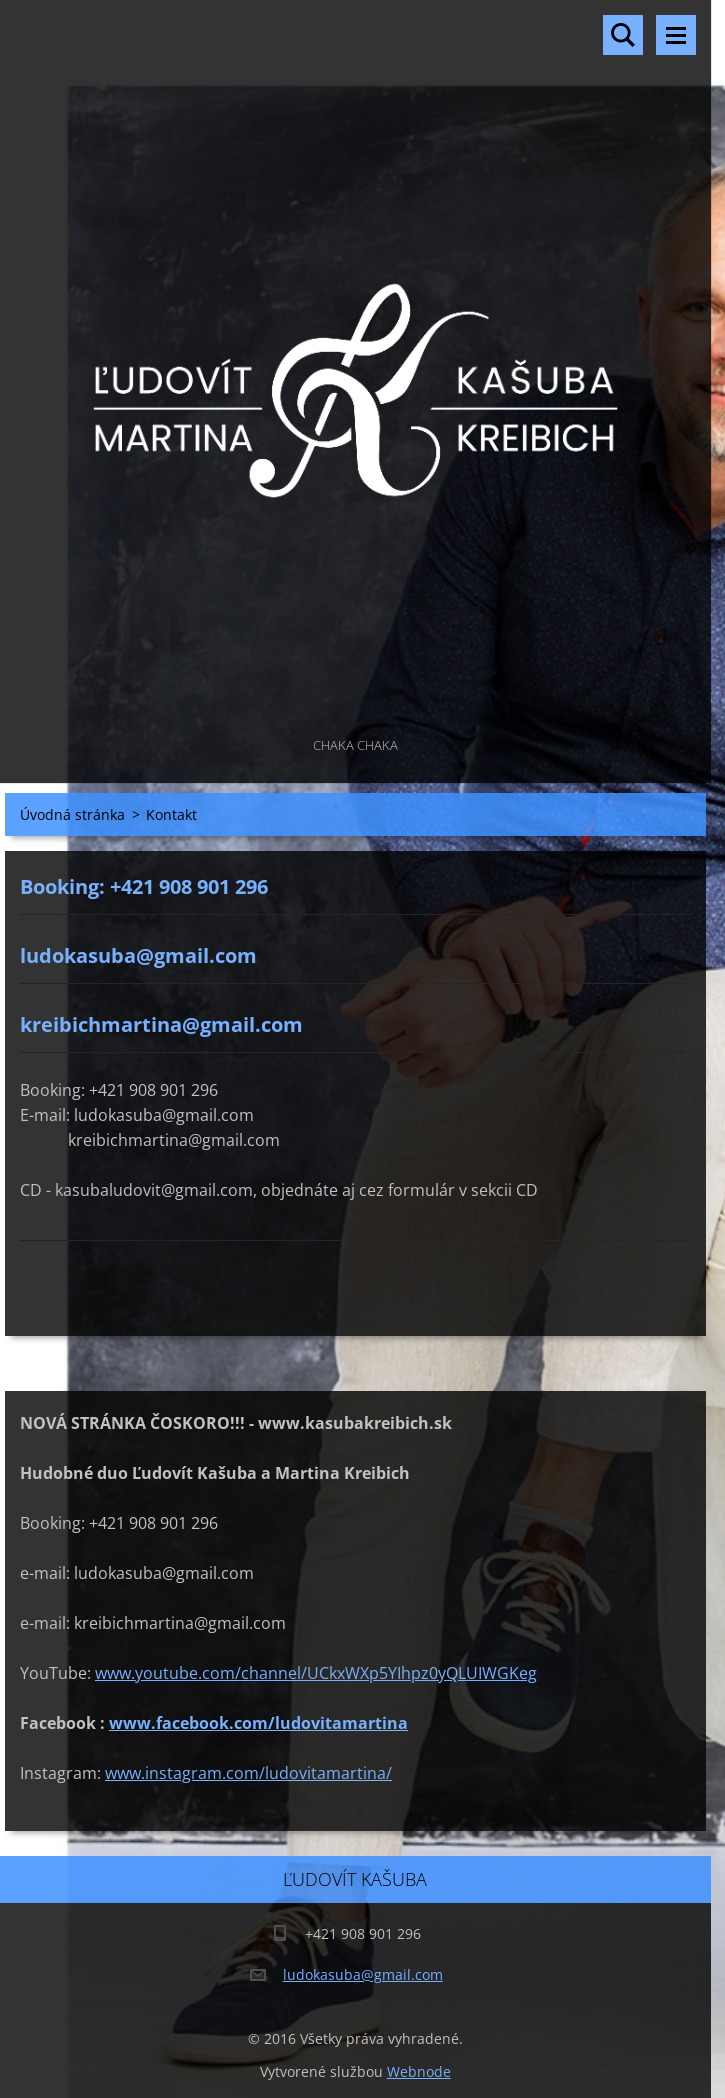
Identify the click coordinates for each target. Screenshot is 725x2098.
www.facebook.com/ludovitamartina (258, 1723)
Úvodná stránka (72, 814)
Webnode (419, 2071)
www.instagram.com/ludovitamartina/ (248, 1773)
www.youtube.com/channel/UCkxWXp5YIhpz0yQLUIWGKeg (316, 1673)
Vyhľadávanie (623, 35)
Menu (676, 35)
